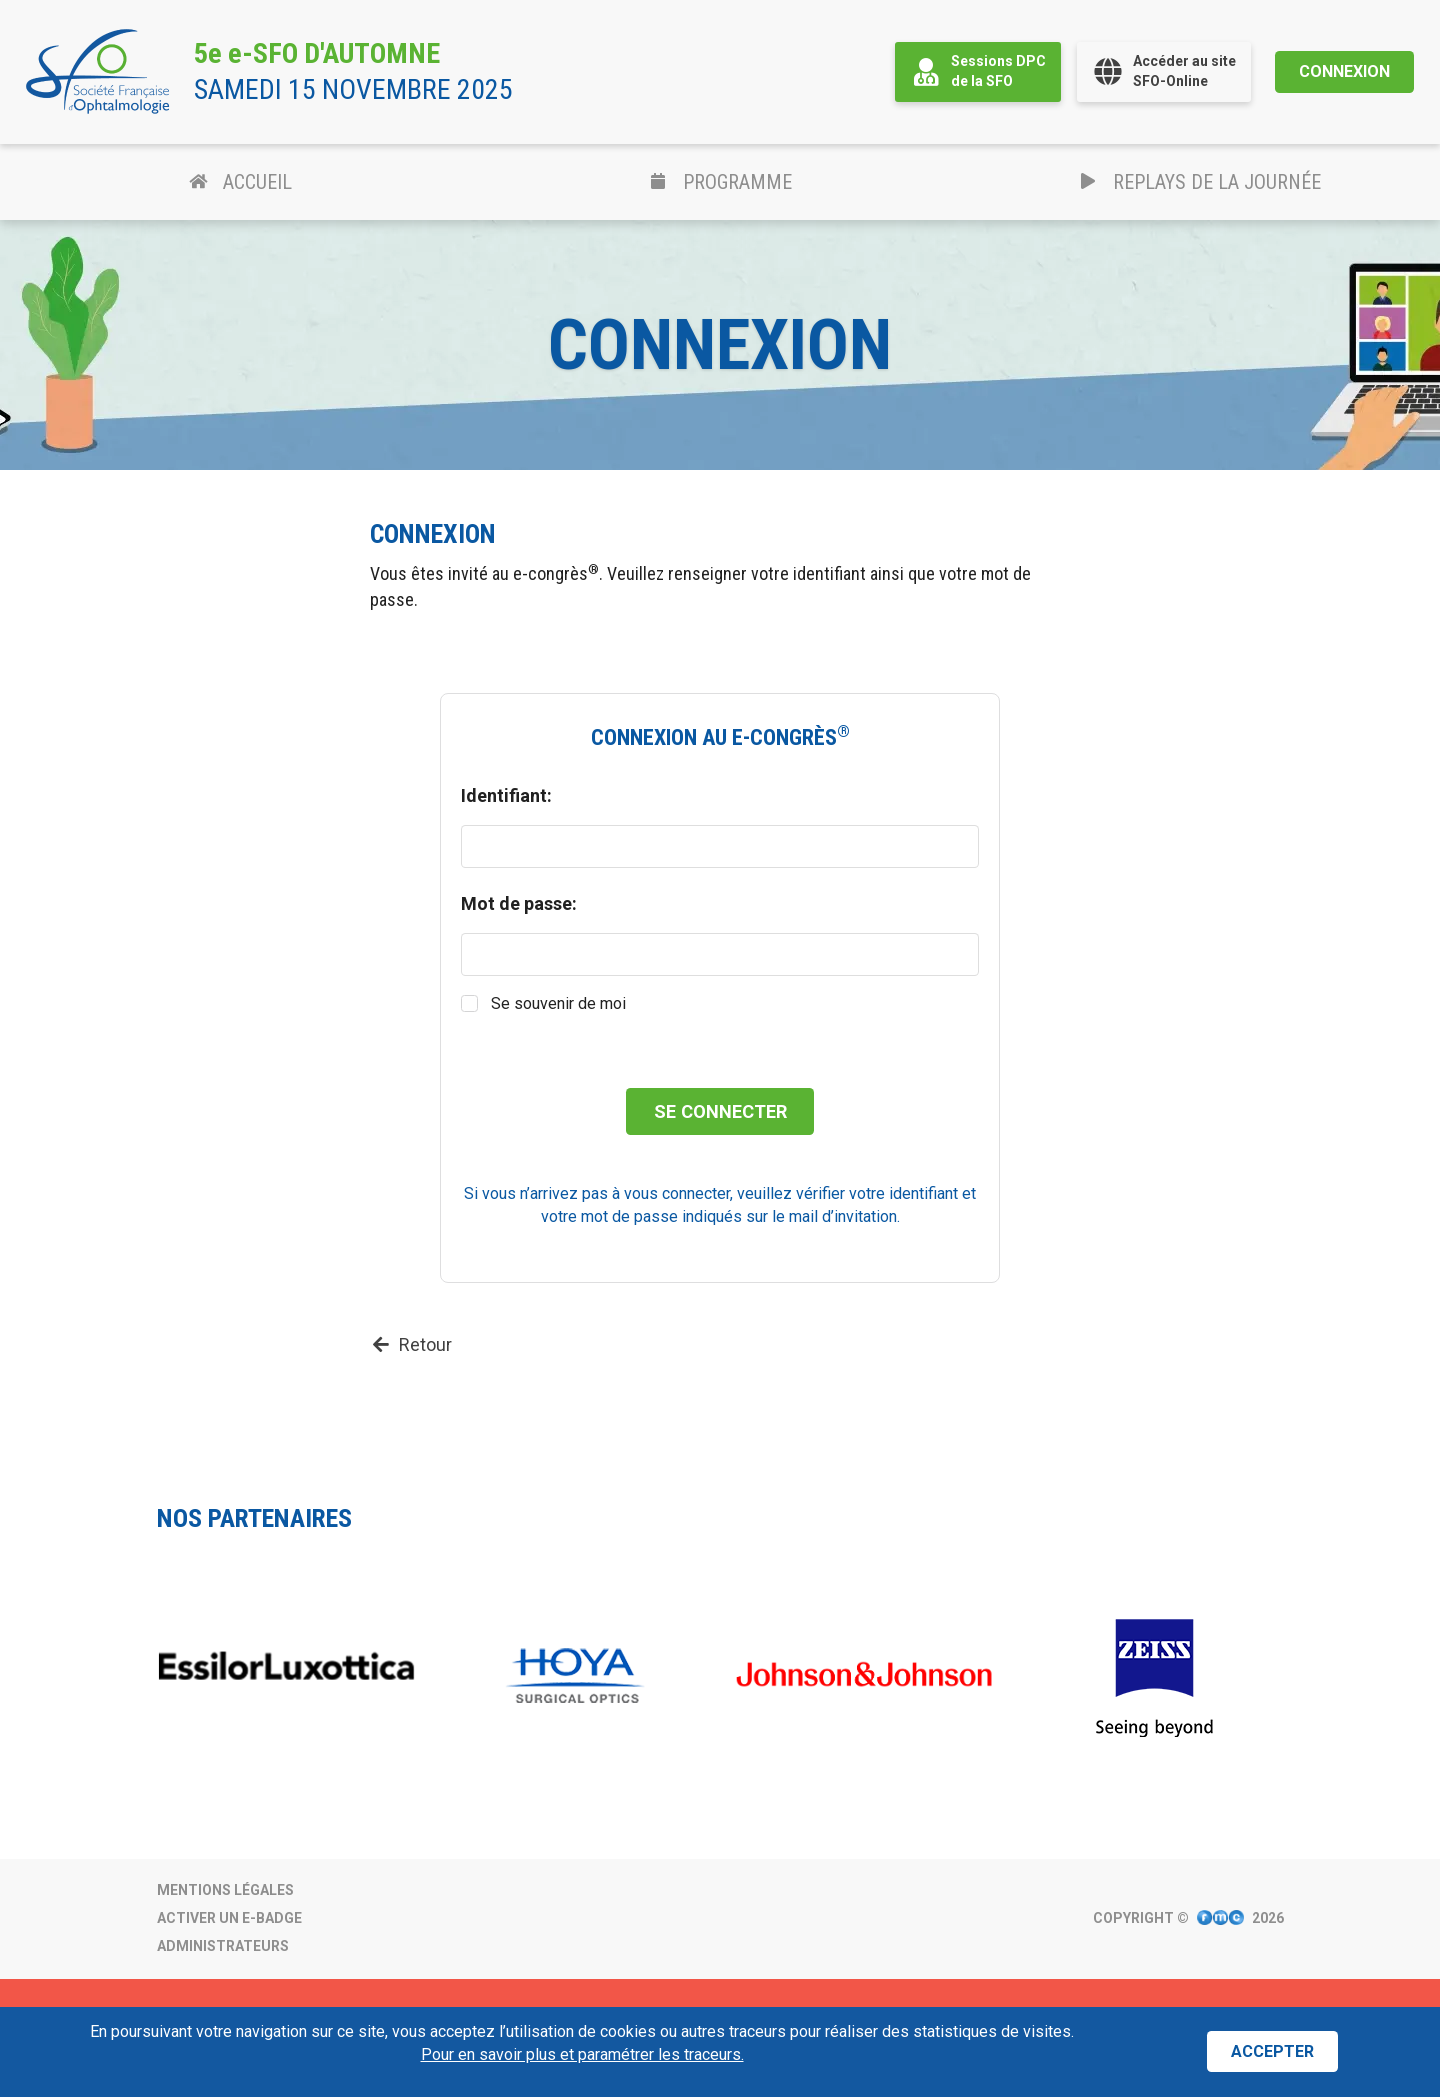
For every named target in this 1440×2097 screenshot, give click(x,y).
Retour (411, 1344)
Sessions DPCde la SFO (978, 71)
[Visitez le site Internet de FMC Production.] (1220, 1919)
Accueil (240, 182)
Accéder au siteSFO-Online (1164, 71)
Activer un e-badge (229, 1918)
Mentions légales (225, 1890)
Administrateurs (223, 1946)
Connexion (1344, 71)
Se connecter (720, 1111)
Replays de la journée (1200, 182)
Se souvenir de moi (558, 1003)
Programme (720, 182)
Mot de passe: (519, 903)
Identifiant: (506, 795)
